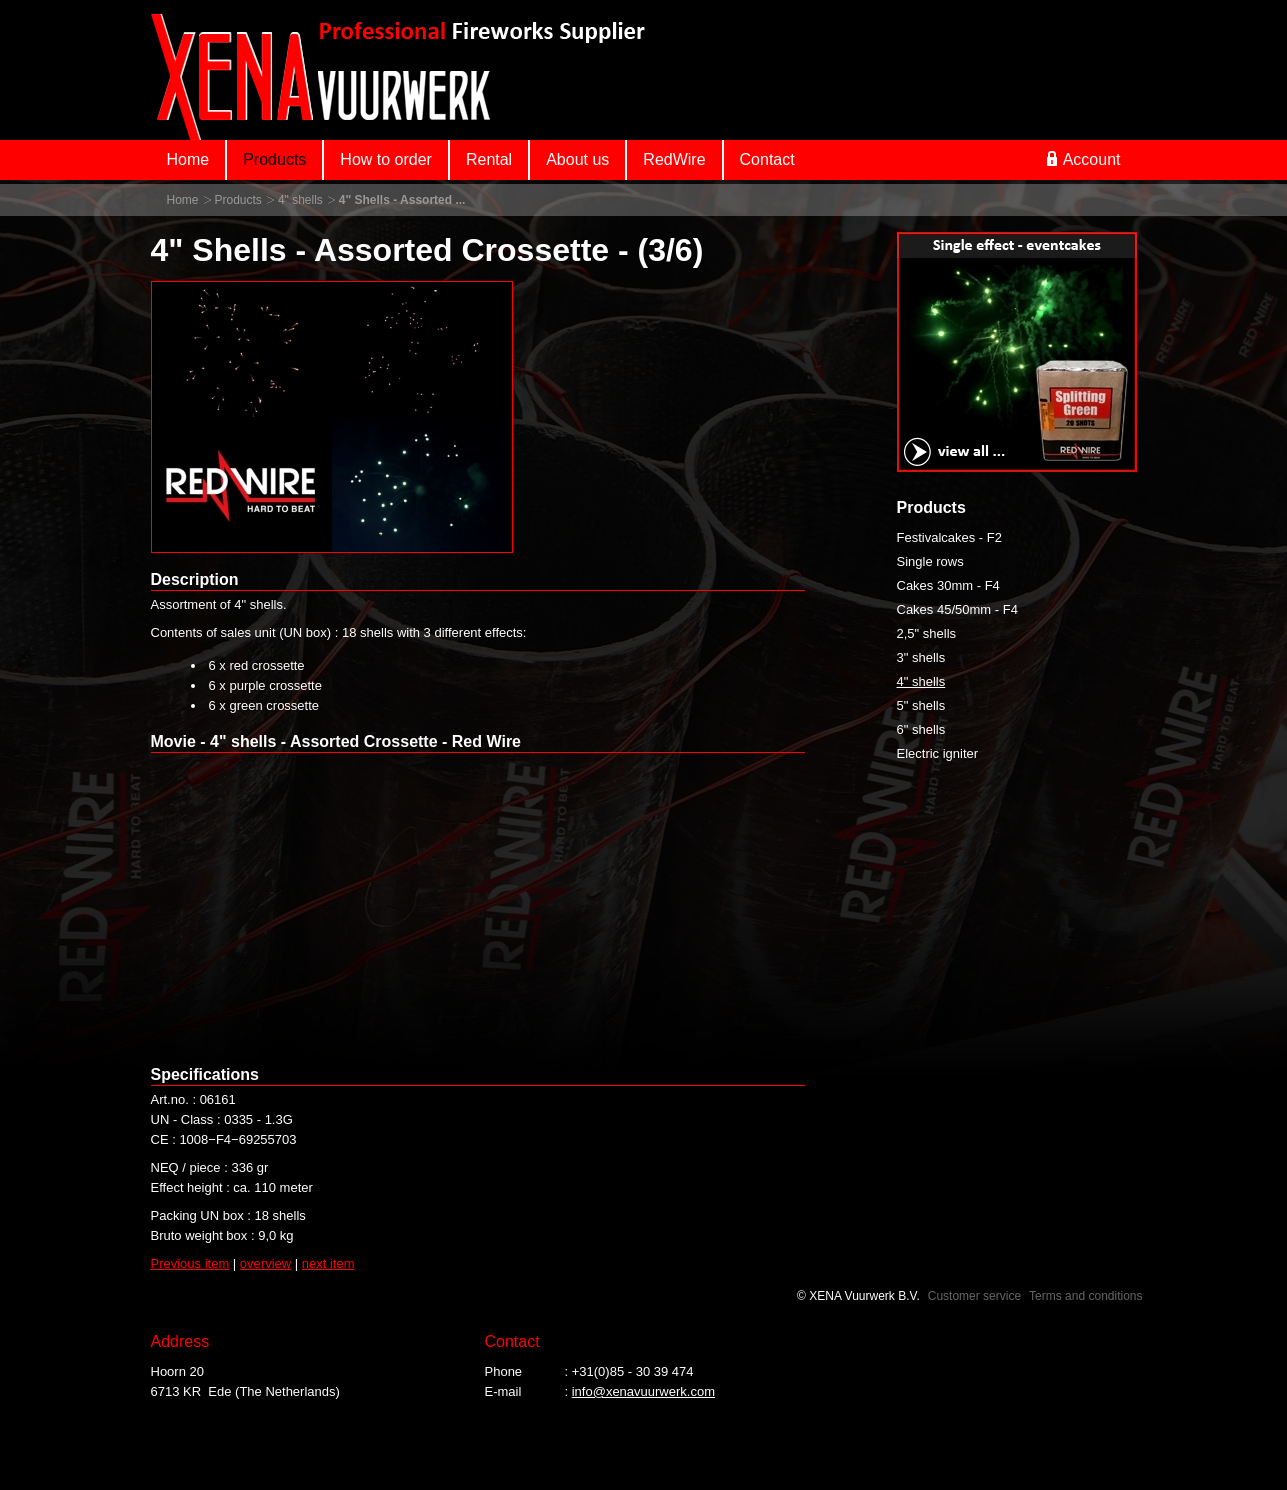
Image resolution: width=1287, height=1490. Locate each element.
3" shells (921, 657)
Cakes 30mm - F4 (948, 585)
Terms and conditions (1085, 1296)
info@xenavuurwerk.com (643, 1391)
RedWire (674, 159)
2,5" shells (927, 633)
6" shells (921, 729)
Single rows (930, 561)
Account (1084, 159)
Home (188, 159)
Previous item (190, 1263)
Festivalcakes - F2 (949, 537)
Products (274, 159)
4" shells (300, 200)
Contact (767, 159)
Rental (489, 159)
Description (195, 579)
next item (328, 1263)
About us (577, 159)
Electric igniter (938, 753)
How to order (386, 159)
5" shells (921, 705)
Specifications (205, 1074)
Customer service (974, 1296)
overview (265, 1263)
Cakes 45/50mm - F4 (957, 609)
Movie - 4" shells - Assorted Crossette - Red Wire (336, 741)
